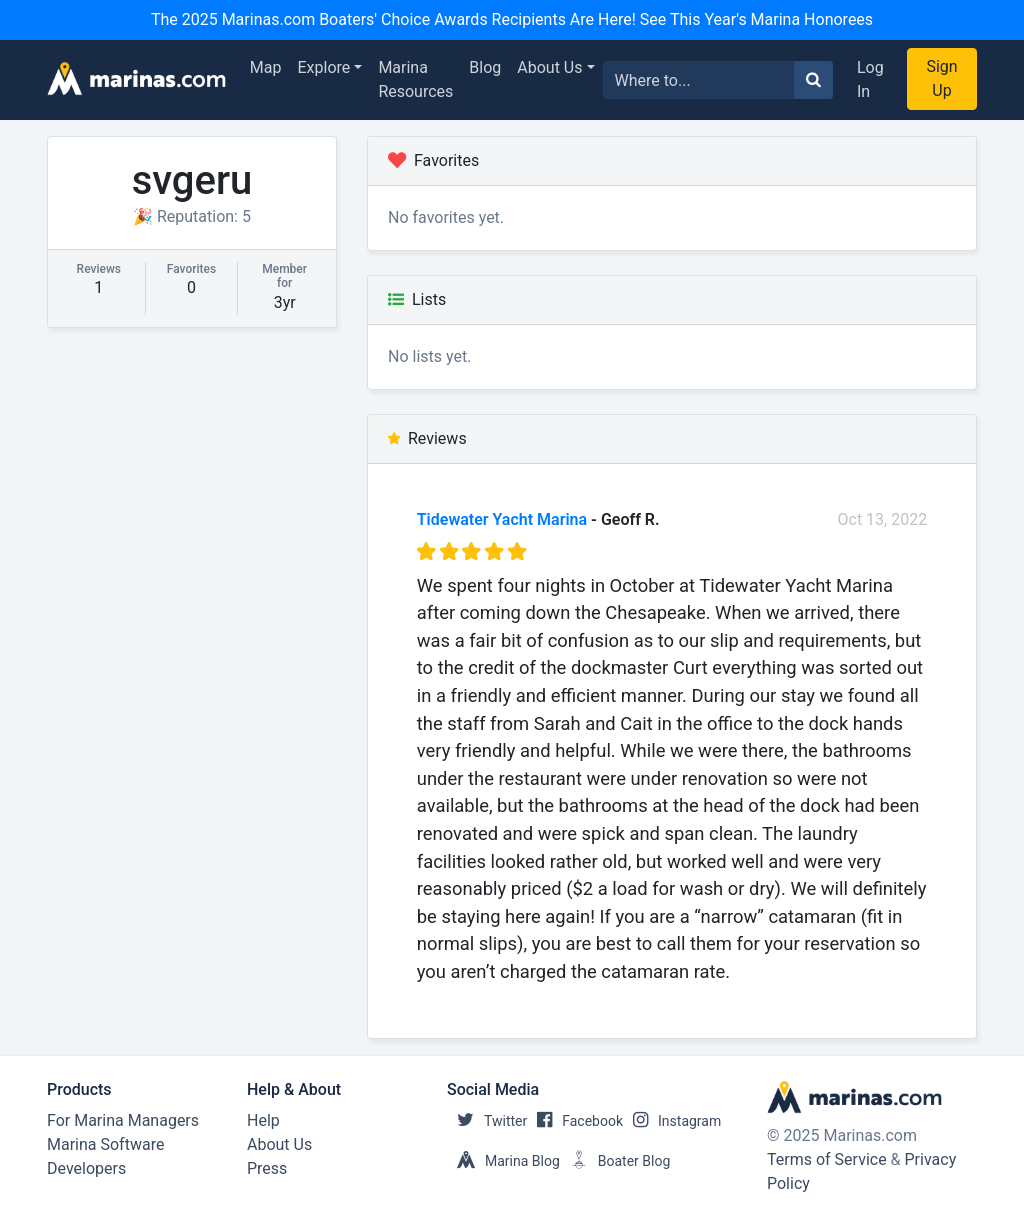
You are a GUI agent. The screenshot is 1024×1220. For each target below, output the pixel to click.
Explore (324, 67)
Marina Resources (415, 79)
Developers (86, 1168)
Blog (485, 67)
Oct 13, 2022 (883, 519)
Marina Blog (503, 1161)
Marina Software (105, 1144)
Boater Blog (615, 1161)
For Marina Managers (123, 1120)
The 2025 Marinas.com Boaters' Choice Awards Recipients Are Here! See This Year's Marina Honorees (512, 19)
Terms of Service (827, 1159)
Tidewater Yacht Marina (502, 519)
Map (266, 67)
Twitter (487, 1121)
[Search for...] (699, 80)
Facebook (575, 1121)
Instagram (672, 1121)
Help (263, 1120)
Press (267, 1168)
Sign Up (941, 78)
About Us (549, 67)
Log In (870, 79)
